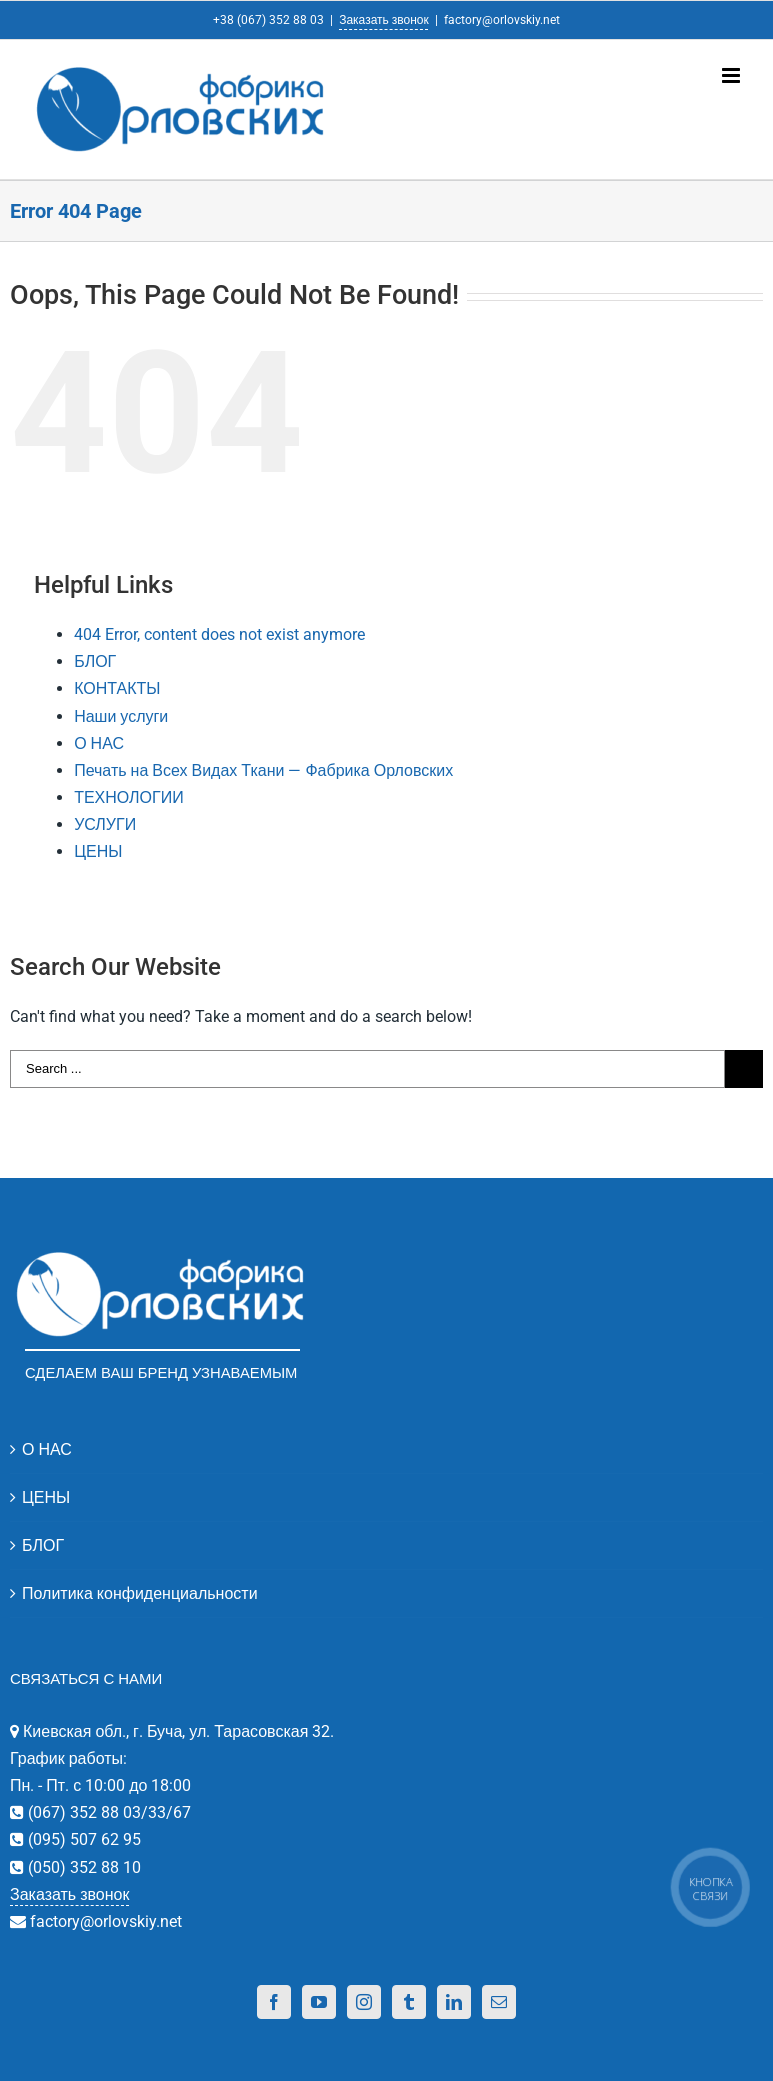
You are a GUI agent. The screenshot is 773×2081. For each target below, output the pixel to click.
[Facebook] (274, 2002)
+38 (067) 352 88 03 (268, 20)
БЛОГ (95, 661)
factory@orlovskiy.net (502, 20)
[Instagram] (364, 2002)
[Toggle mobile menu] (732, 75)
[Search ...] (367, 1069)
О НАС (99, 743)
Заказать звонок (384, 20)
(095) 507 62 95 (82, 1839)
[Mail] (499, 2002)
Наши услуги (121, 716)
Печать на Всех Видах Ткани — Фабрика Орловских (263, 770)
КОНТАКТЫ (117, 688)
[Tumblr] (409, 2002)
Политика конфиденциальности (140, 1593)
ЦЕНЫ (98, 851)
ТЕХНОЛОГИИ (129, 797)
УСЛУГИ (105, 824)
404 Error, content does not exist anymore (219, 634)
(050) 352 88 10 (82, 1867)
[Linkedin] (454, 2002)
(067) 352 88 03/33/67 (107, 1812)
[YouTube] (319, 2002)
